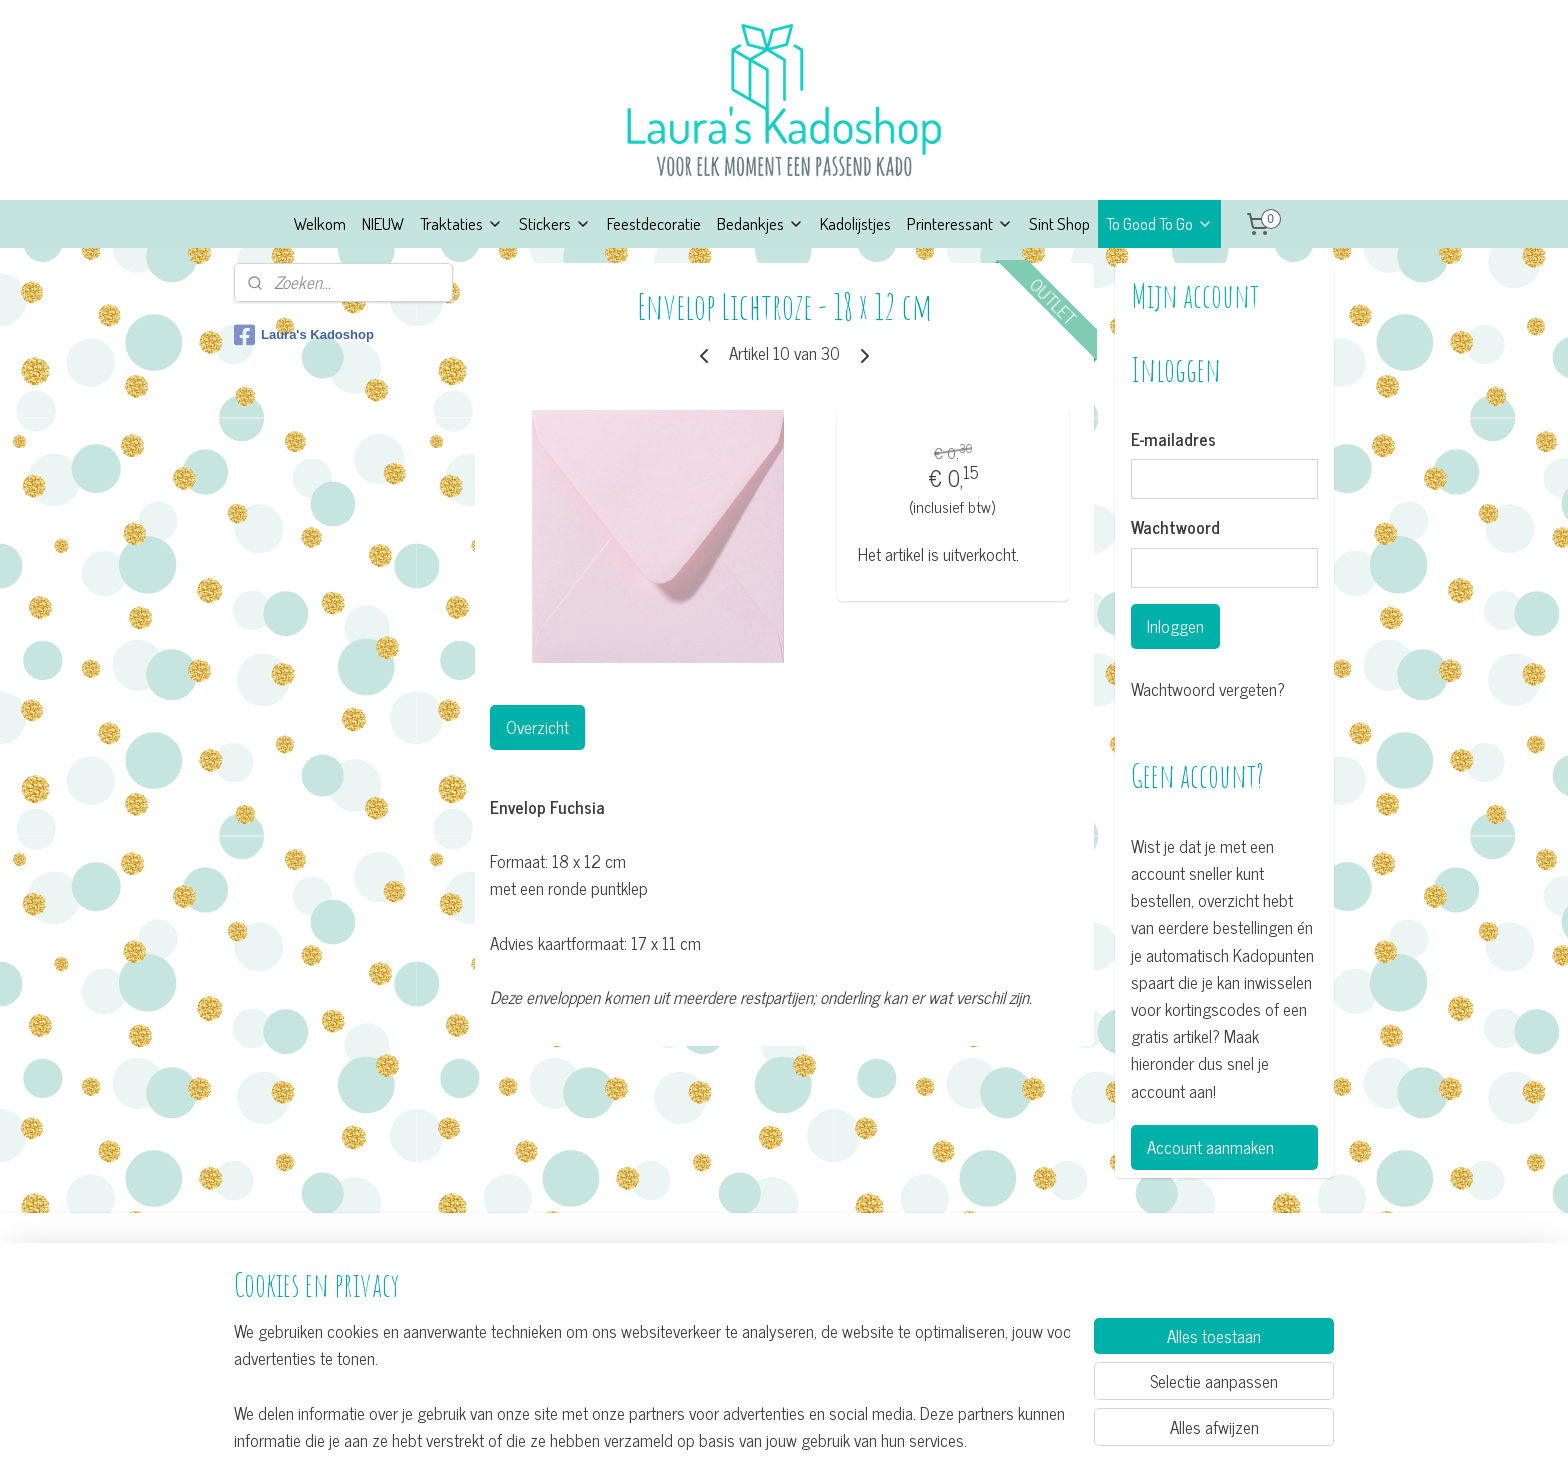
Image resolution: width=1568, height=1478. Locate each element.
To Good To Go (1159, 223)
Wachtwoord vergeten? (1208, 689)
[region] (652, 1384)
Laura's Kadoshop (304, 335)
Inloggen (1175, 626)
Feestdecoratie (654, 223)
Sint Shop (1059, 223)
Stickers (555, 223)
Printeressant (960, 223)
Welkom (320, 223)
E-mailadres (1173, 440)
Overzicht (536, 727)
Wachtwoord (1175, 528)
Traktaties (461, 223)
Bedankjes (760, 223)
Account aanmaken (1210, 1147)
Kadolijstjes (855, 223)
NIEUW (383, 223)
